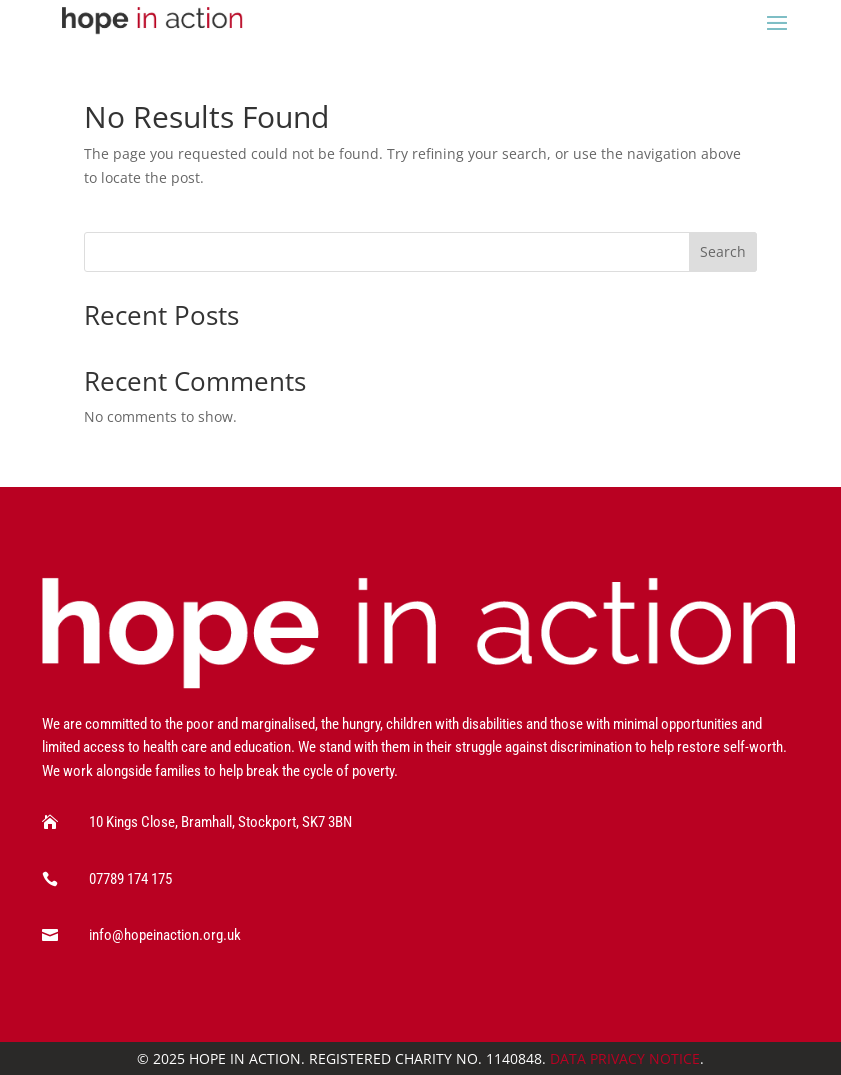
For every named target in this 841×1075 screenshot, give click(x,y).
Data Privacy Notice (625, 1058)
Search (723, 251)
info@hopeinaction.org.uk (165, 935)
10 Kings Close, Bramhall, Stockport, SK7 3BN (220, 822)
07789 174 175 (130, 879)
